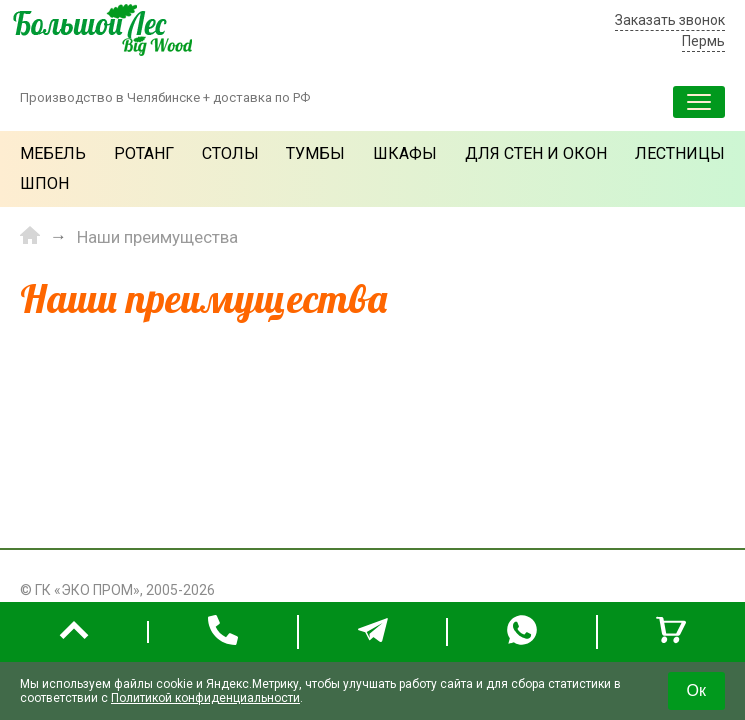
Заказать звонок (670, 20)
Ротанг (144, 153)
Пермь (703, 41)
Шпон (44, 183)
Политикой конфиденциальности (205, 698)
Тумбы (315, 153)
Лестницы (680, 153)
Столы (230, 153)
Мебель (53, 153)
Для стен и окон (536, 153)
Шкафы (405, 153)
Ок (696, 690)
